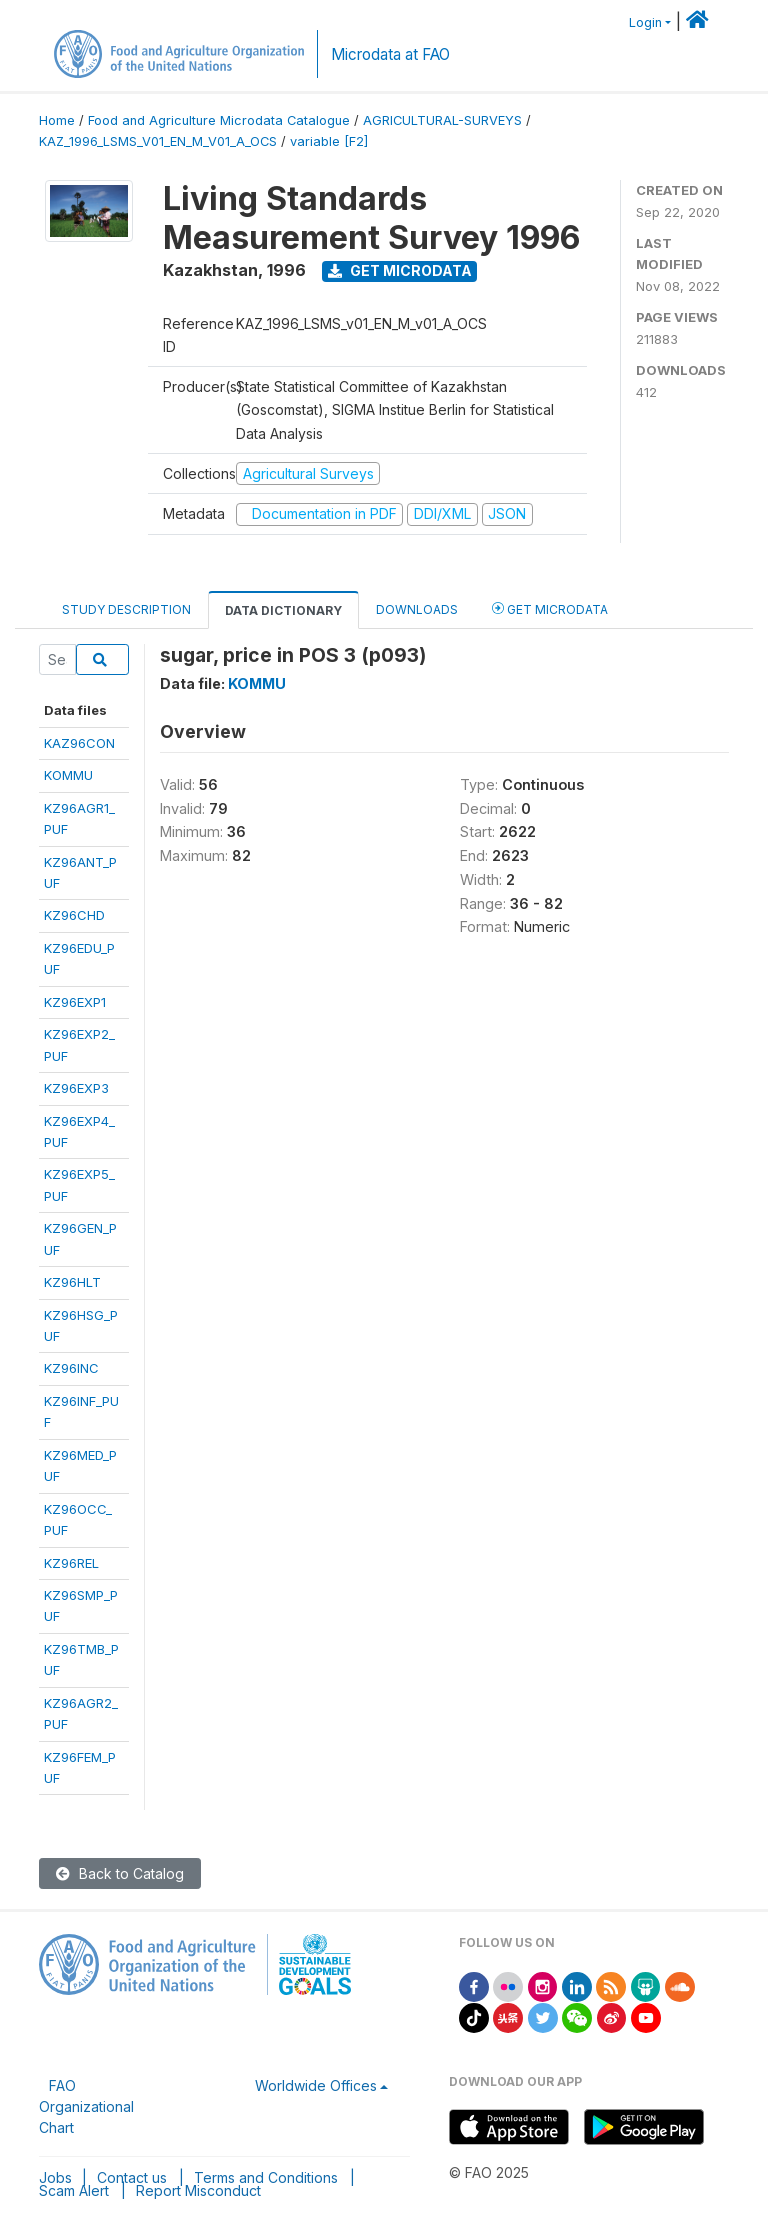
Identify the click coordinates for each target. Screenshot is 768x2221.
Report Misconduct (198, 2190)
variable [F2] (329, 141)
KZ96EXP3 (76, 1088)
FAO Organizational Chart (86, 2106)
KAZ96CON (79, 743)
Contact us (132, 2177)
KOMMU (68, 775)
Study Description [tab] (126, 609)
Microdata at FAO (390, 54)
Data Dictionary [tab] (283, 610)
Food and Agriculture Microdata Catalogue (219, 120)
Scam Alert (74, 2190)
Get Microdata (400, 270)
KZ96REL (71, 1563)
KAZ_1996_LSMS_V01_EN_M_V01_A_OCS (158, 141)
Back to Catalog (120, 1873)
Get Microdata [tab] (550, 608)
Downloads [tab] (417, 609)
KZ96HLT (72, 1282)
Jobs (55, 2177)
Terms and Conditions (266, 2177)
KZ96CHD (74, 915)
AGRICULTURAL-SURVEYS (442, 120)
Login (645, 22)
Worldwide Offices (316, 2085)
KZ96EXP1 (75, 1002)
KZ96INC (71, 1368)
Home (57, 120)
